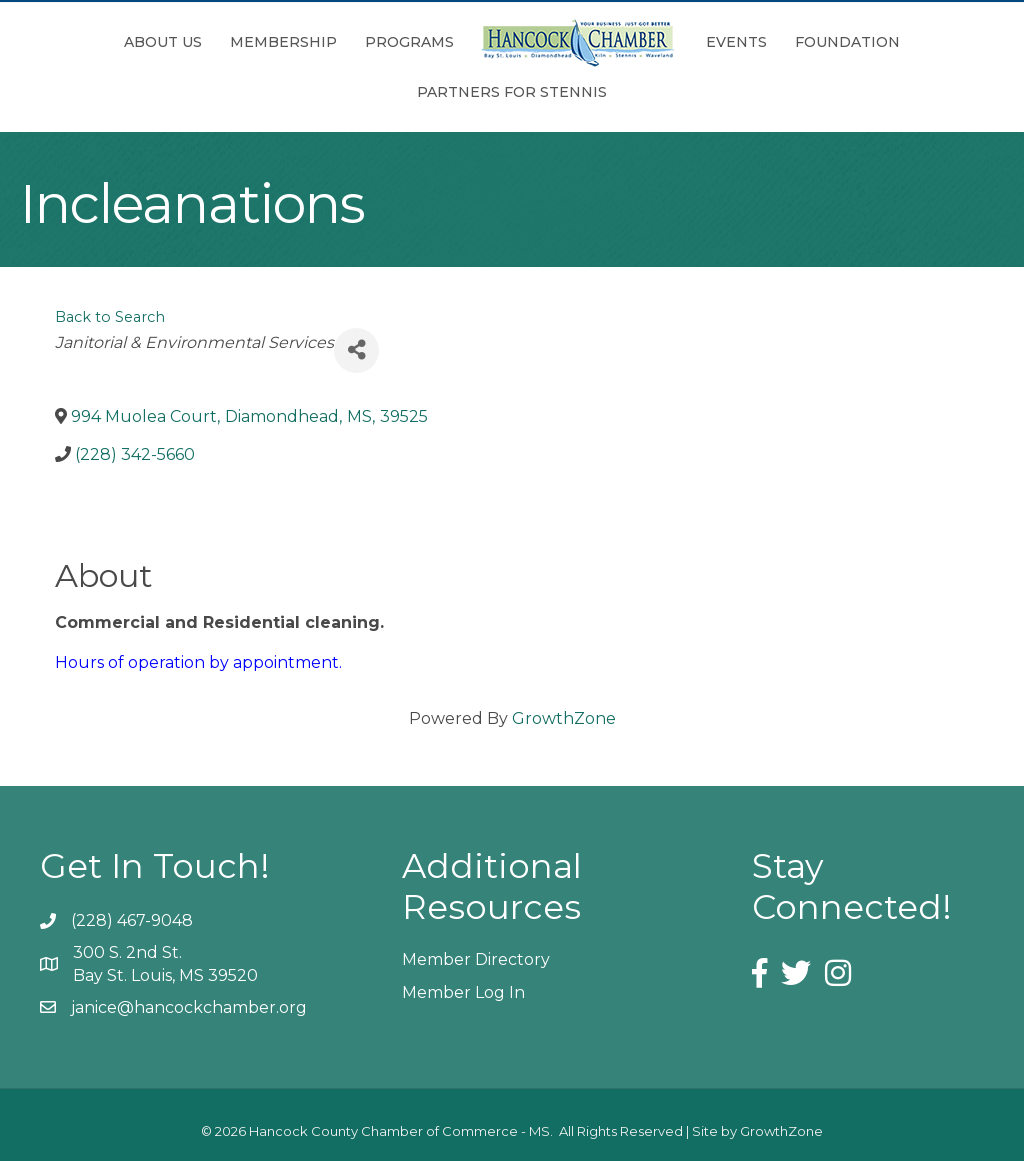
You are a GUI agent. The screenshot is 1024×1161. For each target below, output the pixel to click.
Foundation (847, 42)
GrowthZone (564, 718)
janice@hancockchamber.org (189, 1007)
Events (736, 42)
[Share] (356, 350)
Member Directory (476, 959)
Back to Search (110, 317)
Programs (409, 42)
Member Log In (463, 992)
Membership (283, 42)
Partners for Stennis (512, 92)
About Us (163, 42)
